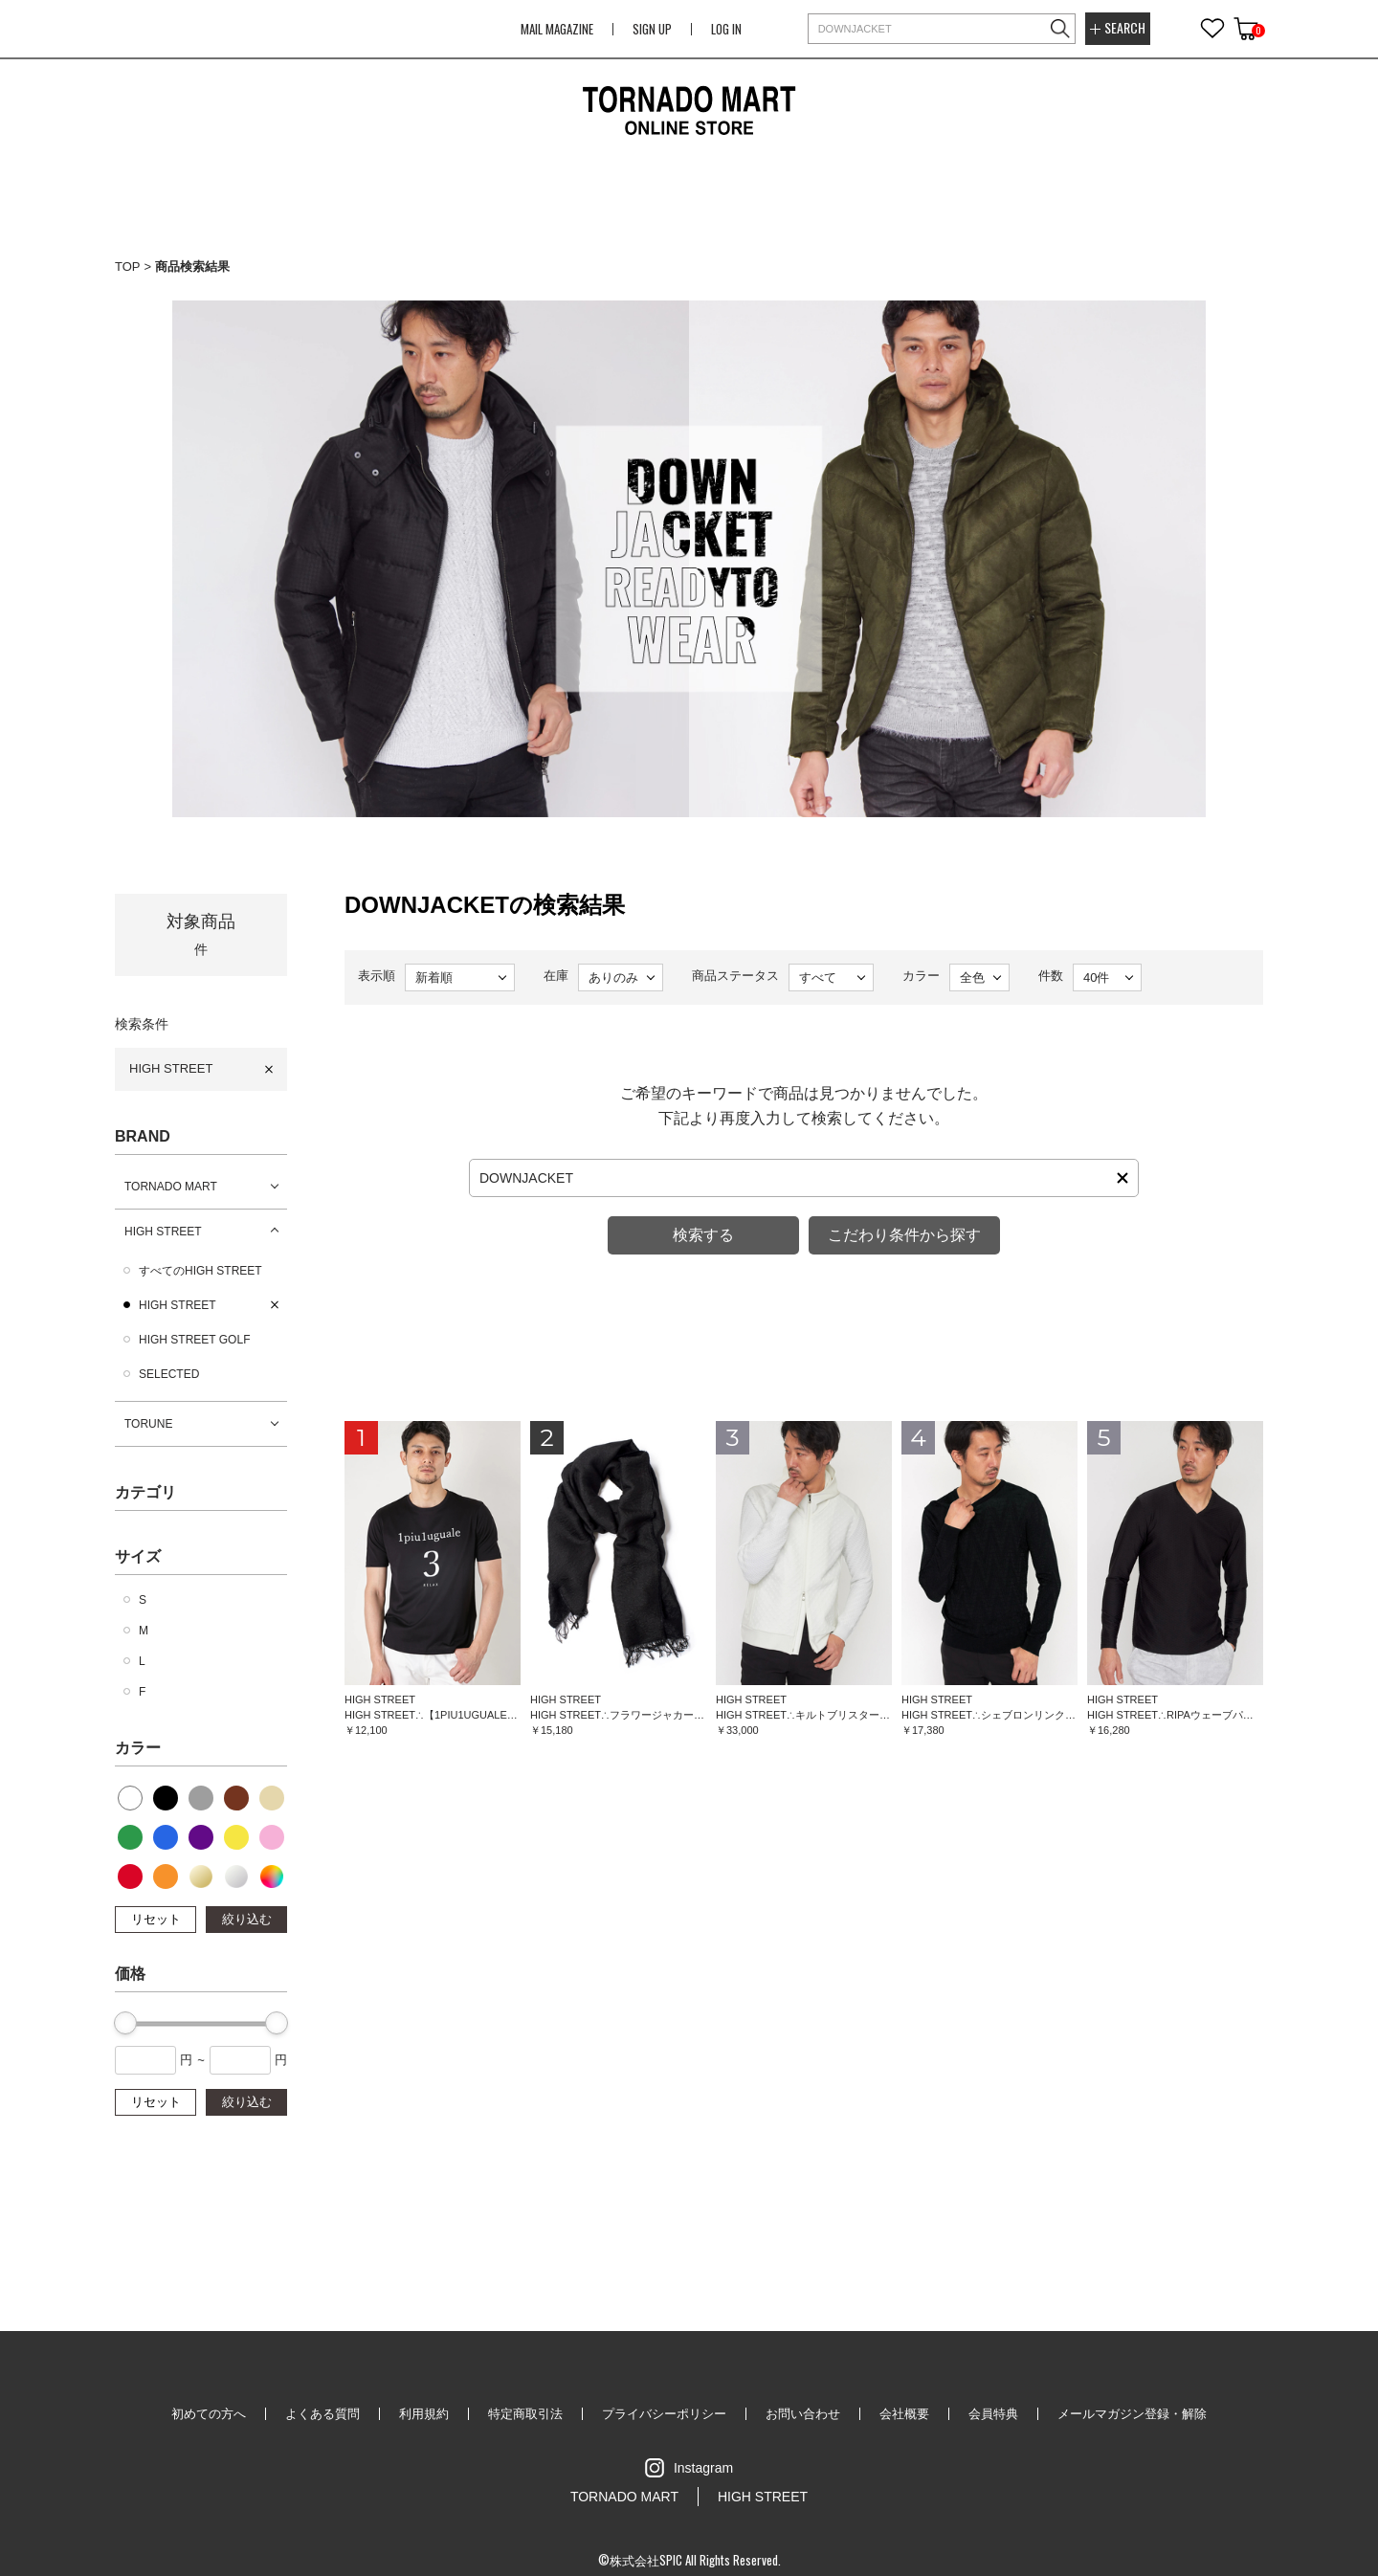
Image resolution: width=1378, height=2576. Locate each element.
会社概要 (904, 2414)
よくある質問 (322, 2414)
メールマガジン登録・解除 (1132, 2414)
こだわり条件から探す (904, 1235)
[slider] (125, 2022)
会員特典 (993, 2414)
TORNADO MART (170, 1186)
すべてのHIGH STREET (200, 1270)
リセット (156, 1919)
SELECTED (169, 1374)
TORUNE (148, 1424)
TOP (128, 266)
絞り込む (247, 1919)
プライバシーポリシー (664, 2414)
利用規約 (424, 2414)
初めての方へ (208, 2414)
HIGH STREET (170, 1068)
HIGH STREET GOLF (194, 1339)
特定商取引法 (525, 2414)
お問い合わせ (803, 2414)
